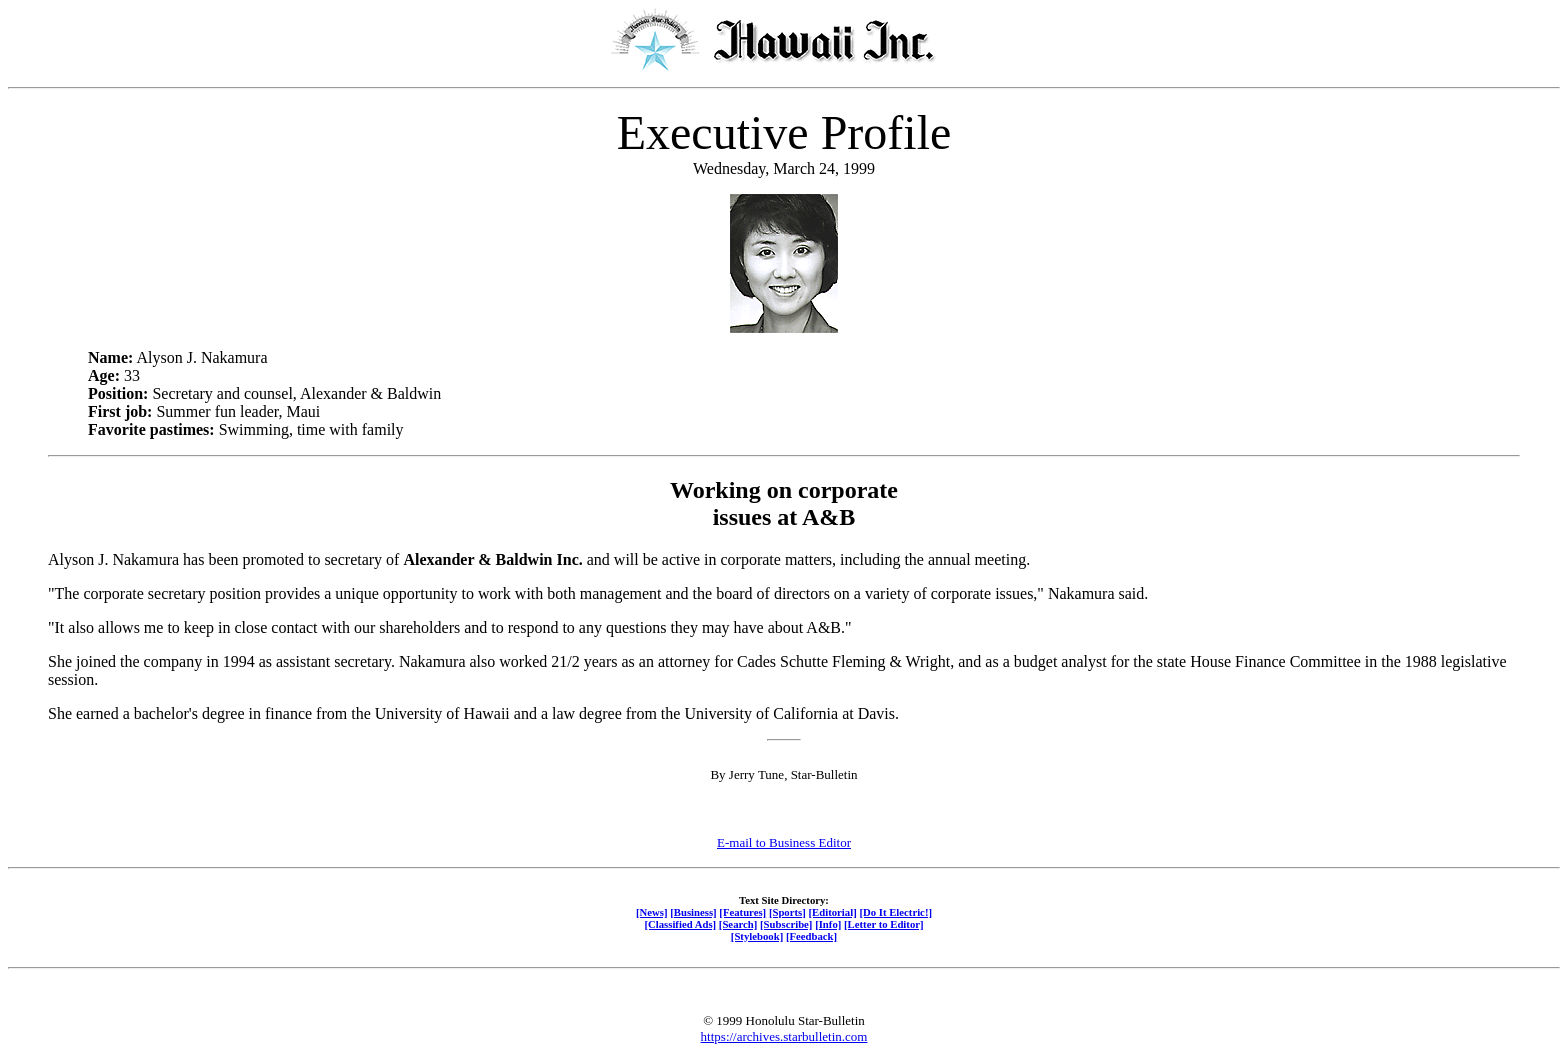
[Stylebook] (757, 936)
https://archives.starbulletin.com (784, 1036)
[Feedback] (811, 936)
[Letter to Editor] (884, 924)
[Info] (828, 924)
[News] (652, 912)
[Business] (693, 912)
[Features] (742, 912)
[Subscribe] (786, 924)
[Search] (738, 924)
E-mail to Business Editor (784, 842)
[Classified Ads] (680, 924)
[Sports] (787, 912)
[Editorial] (832, 912)
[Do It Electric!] (895, 912)
